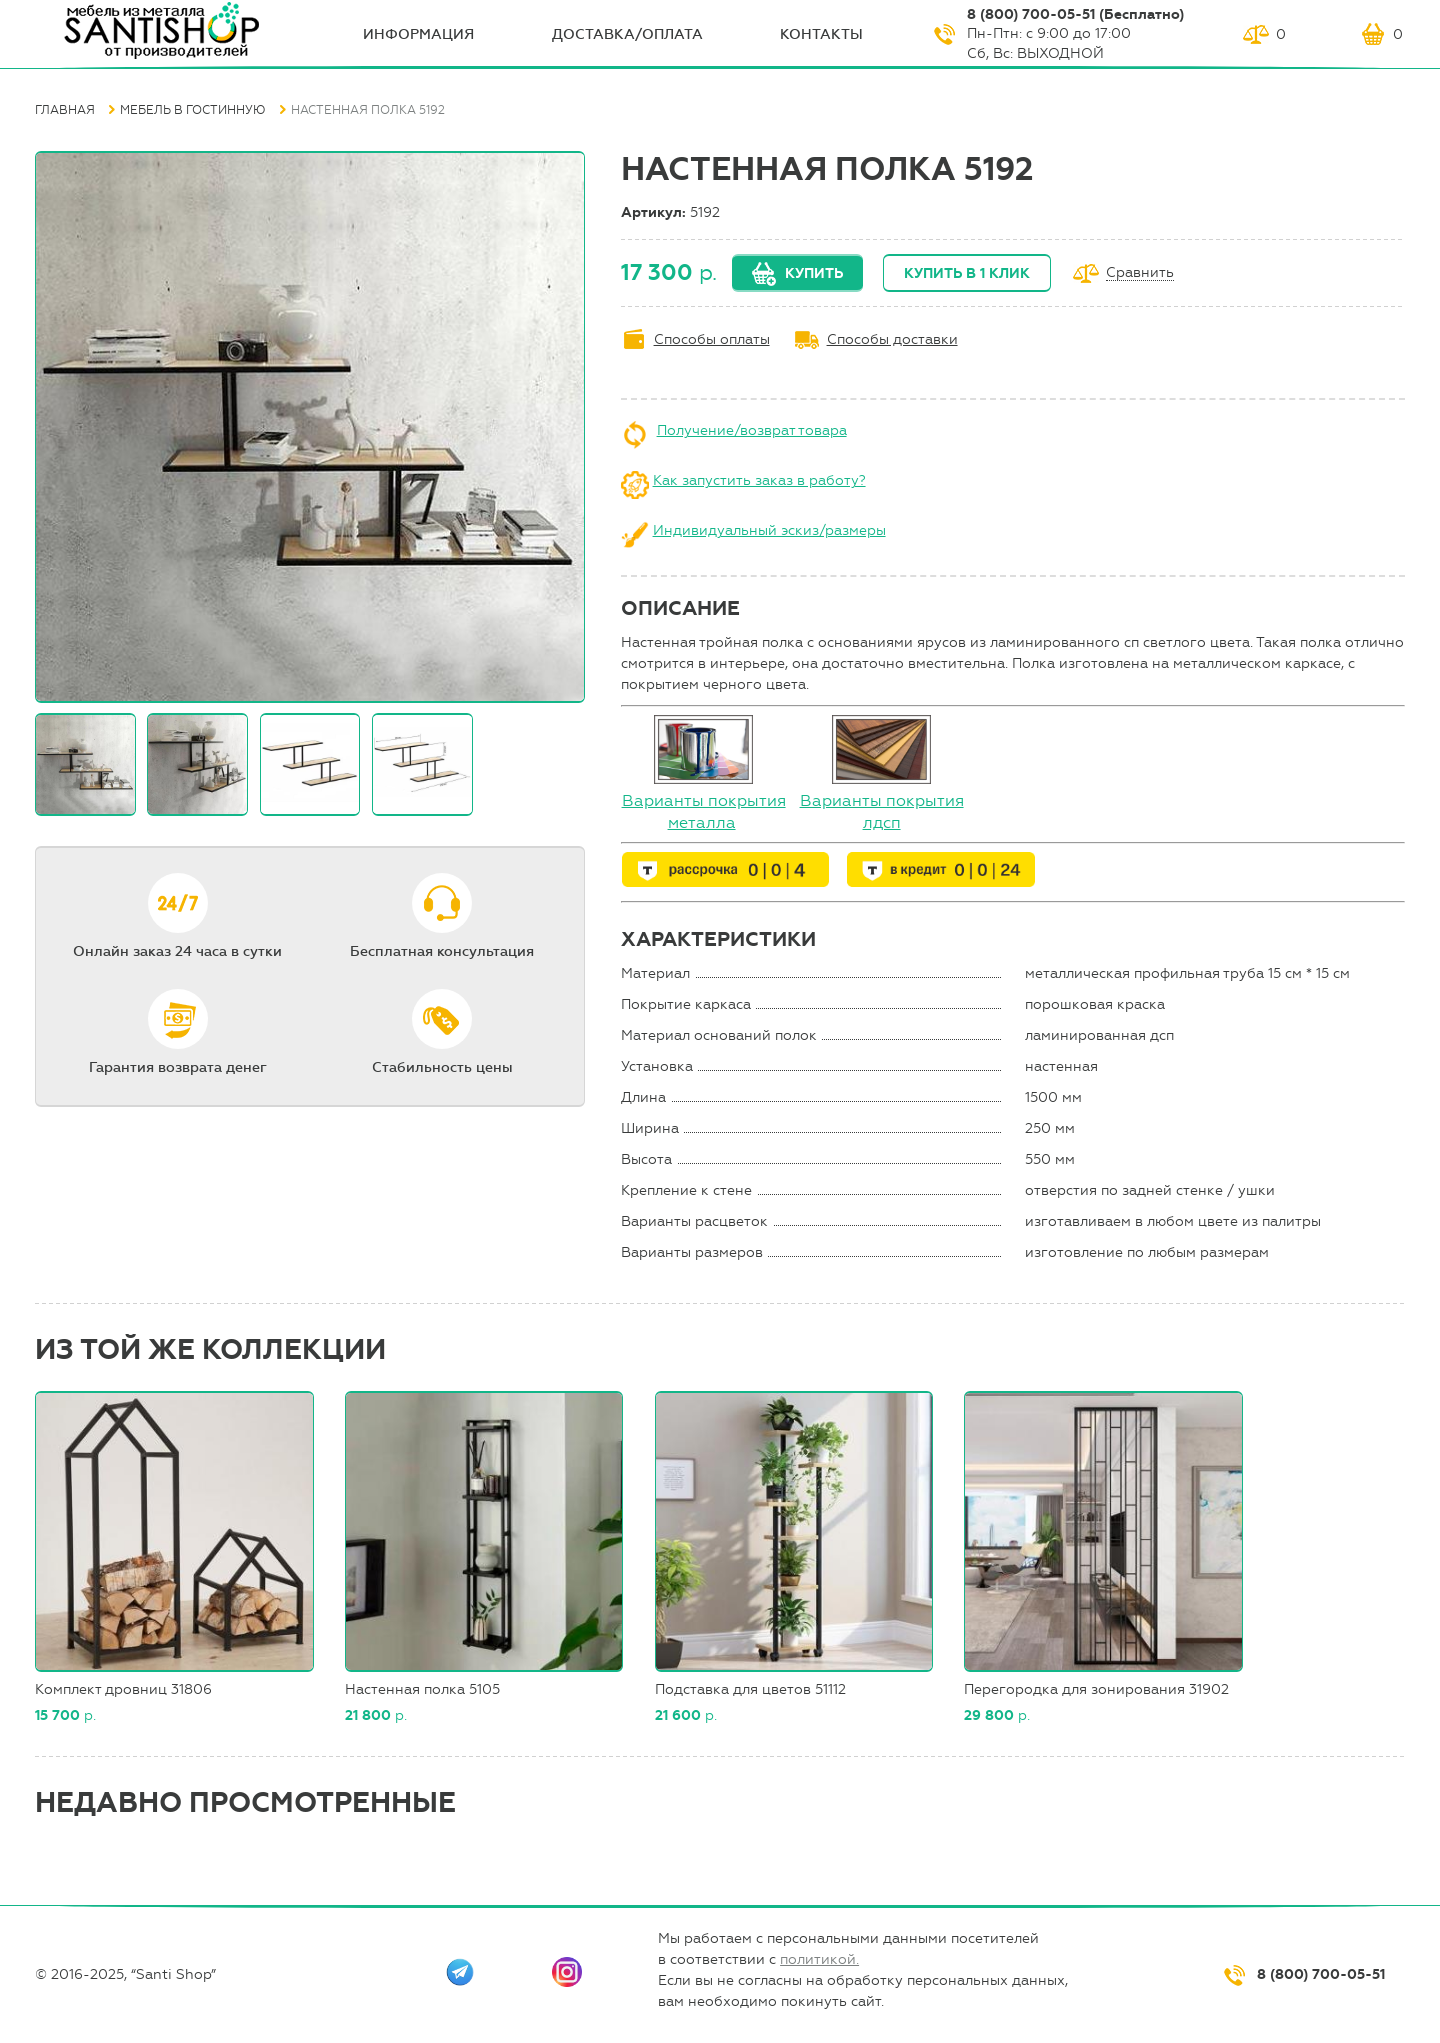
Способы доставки (892, 339)
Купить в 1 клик (967, 273)
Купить (814, 273)
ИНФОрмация (418, 34)
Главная (65, 110)
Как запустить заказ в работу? (759, 480)
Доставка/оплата (627, 34)
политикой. (819, 1959)
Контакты (821, 34)
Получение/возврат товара (752, 430)
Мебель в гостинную (193, 110)
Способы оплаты (712, 339)
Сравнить (1140, 273)
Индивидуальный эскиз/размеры (769, 530)
